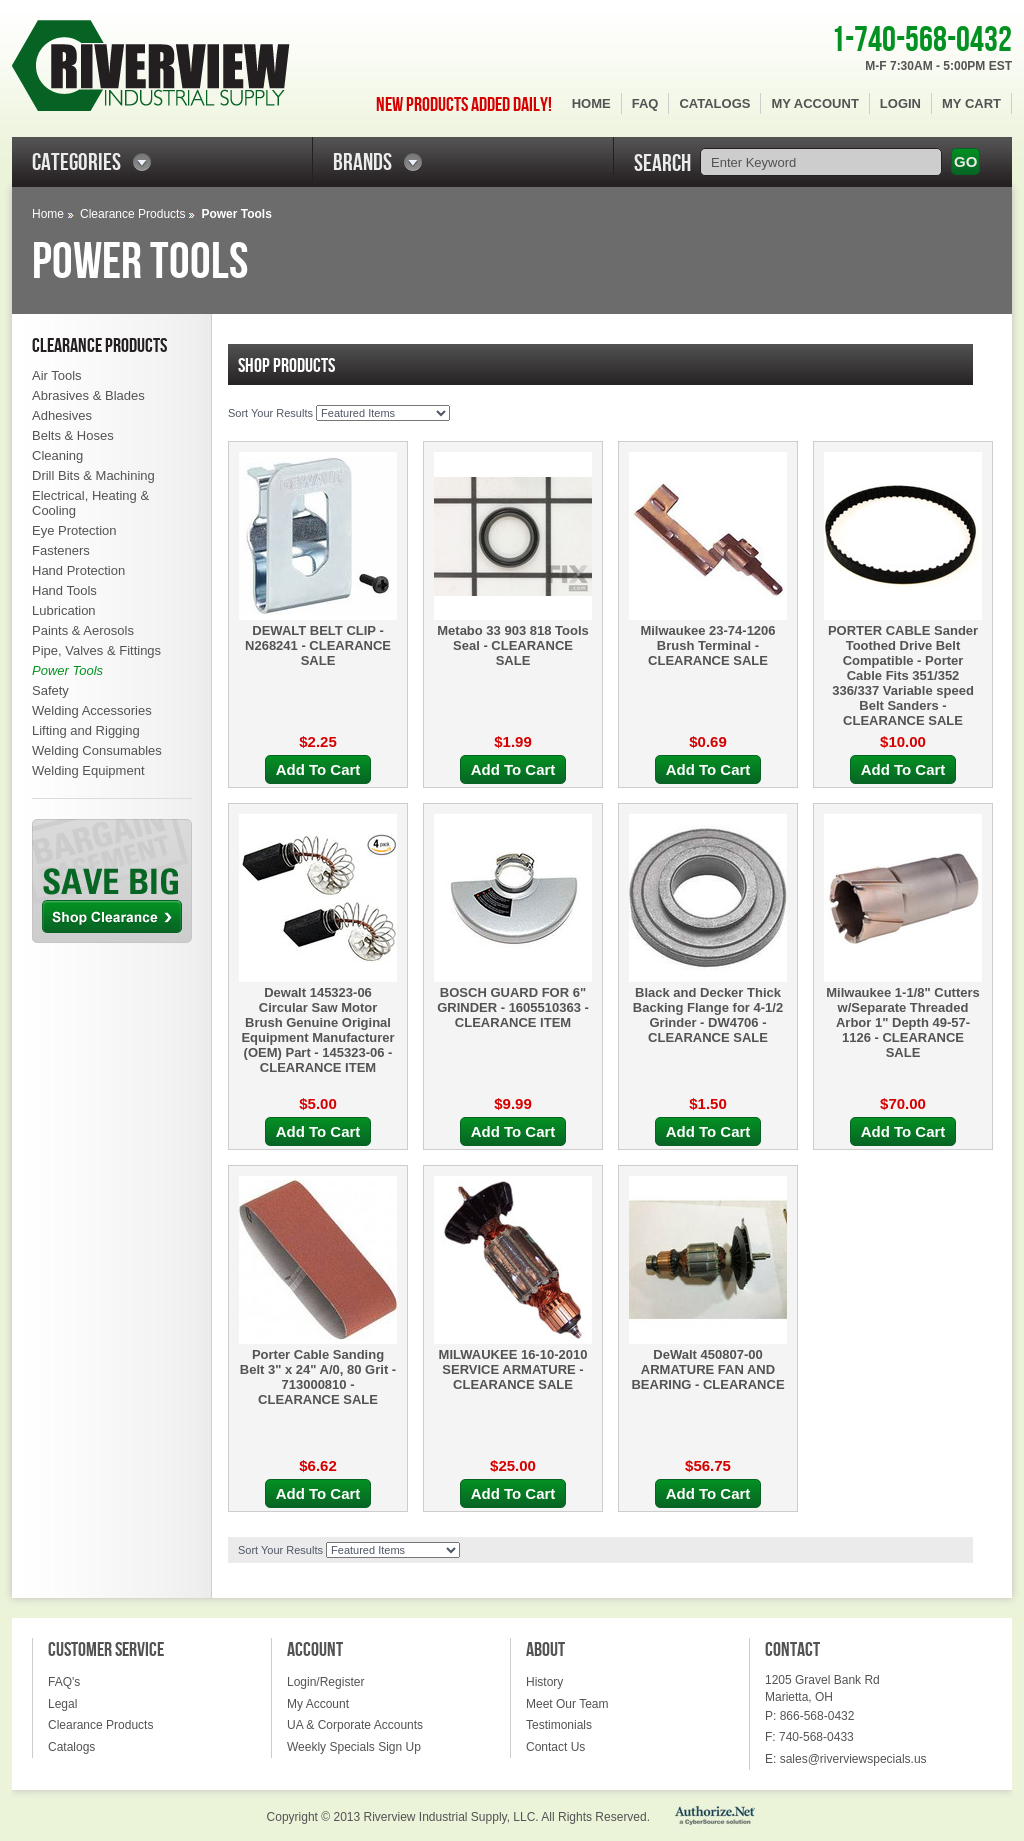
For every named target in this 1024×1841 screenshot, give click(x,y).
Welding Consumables (97, 750)
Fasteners (61, 550)
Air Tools (57, 375)
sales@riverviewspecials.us (853, 1759)
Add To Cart (318, 769)
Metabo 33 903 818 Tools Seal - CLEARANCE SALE (513, 645)
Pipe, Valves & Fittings (96, 650)
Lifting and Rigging (86, 730)
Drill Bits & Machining (93, 475)
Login (900, 103)
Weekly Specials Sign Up (354, 1747)
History (544, 1682)
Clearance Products (132, 214)
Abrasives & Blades (88, 395)
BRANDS (362, 162)
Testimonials (559, 1725)
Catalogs (714, 103)
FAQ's (64, 1682)
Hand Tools (64, 590)
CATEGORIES (76, 162)
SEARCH (662, 163)
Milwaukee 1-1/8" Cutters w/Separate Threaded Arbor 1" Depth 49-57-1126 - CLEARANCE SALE (903, 1022)
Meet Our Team (567, 1704)
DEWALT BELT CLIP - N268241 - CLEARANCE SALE (318, 645)
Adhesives (62, 415)
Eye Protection (74, 530)
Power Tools (67, 670)
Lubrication (64, 610)
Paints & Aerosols (83, 630)
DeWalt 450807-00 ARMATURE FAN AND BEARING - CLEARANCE (707, 1369)
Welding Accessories (92, 710)
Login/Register (325, 1682)
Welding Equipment (88, 770)
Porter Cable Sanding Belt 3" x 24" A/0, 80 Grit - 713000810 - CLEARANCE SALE (318, 1377)
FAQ (645, 103)
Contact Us (555, 1747)
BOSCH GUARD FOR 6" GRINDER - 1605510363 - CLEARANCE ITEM (513, 1007)
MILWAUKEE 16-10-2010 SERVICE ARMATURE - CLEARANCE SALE (513, 1369)
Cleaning (57, 455)
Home (591, 103)
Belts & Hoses (73, 435)
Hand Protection (78, 570)
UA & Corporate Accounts (355, 1725)
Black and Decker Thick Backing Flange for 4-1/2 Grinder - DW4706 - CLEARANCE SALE (708, 1015)
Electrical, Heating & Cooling (90, 503)
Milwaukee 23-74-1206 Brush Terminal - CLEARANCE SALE (707, 645)
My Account (814, 103)
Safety (50, 690)
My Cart (971, 103)
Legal (62, 1704)
